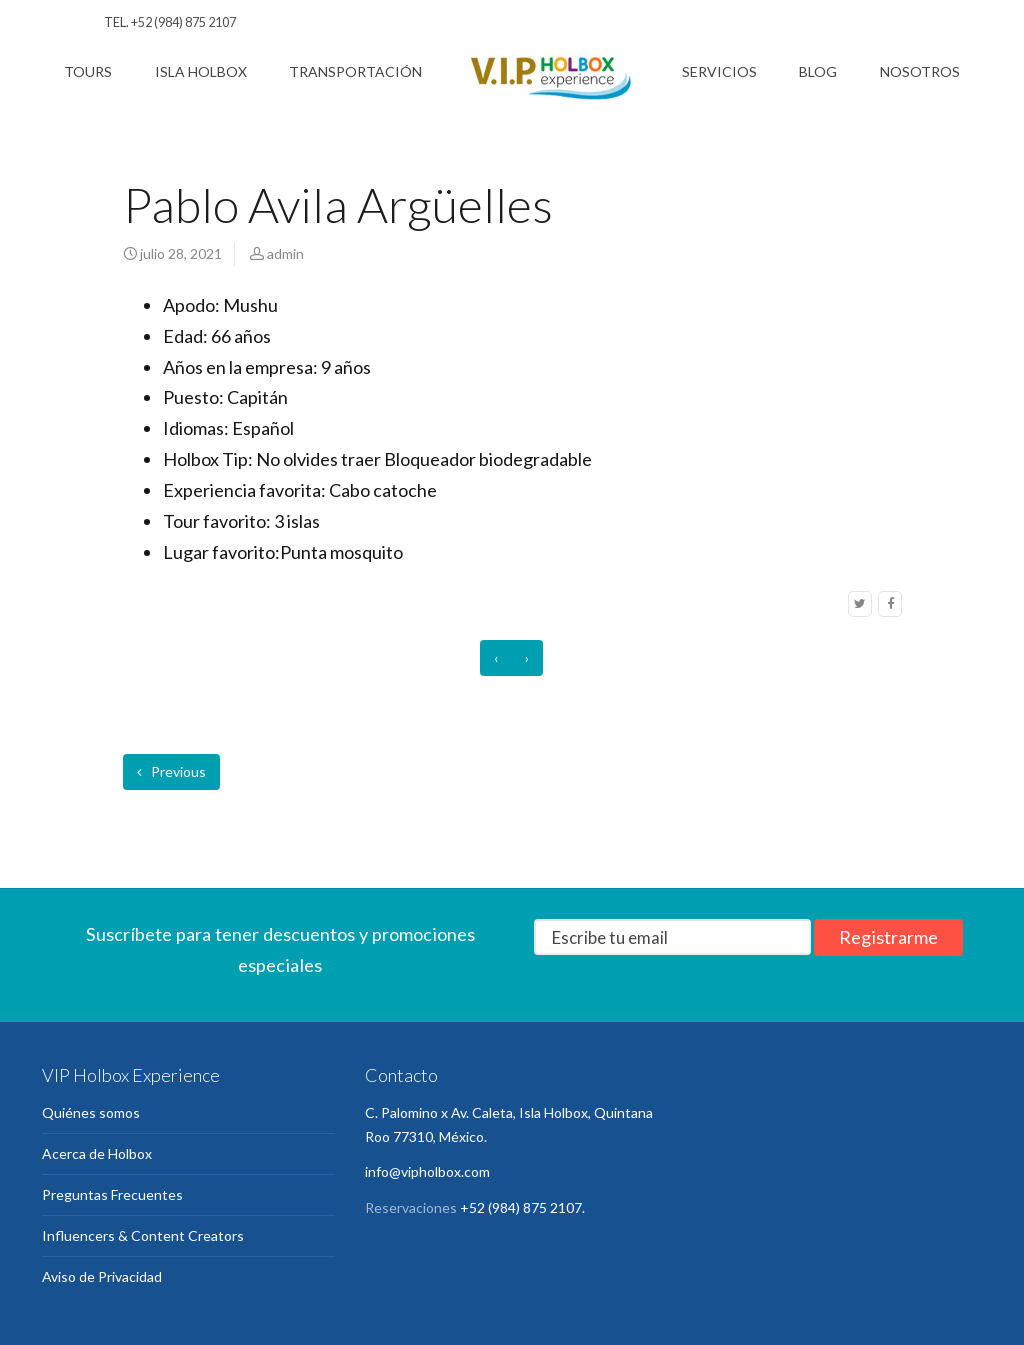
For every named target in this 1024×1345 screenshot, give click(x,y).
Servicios (719, 71)
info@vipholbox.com (427, 1171)
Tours (88, 71)
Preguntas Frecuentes (112, 1194)
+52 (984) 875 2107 (183, 22)
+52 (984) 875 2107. (522, 1207)
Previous (171, 771)
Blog (818, 71)
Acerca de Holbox (97, 1153)
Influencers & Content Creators (143, 1235)
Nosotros (920, 71)
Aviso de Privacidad (102, 1276)
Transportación (355, 71)
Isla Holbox (201, 71)
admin (285, 253)
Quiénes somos (91, 1112)
